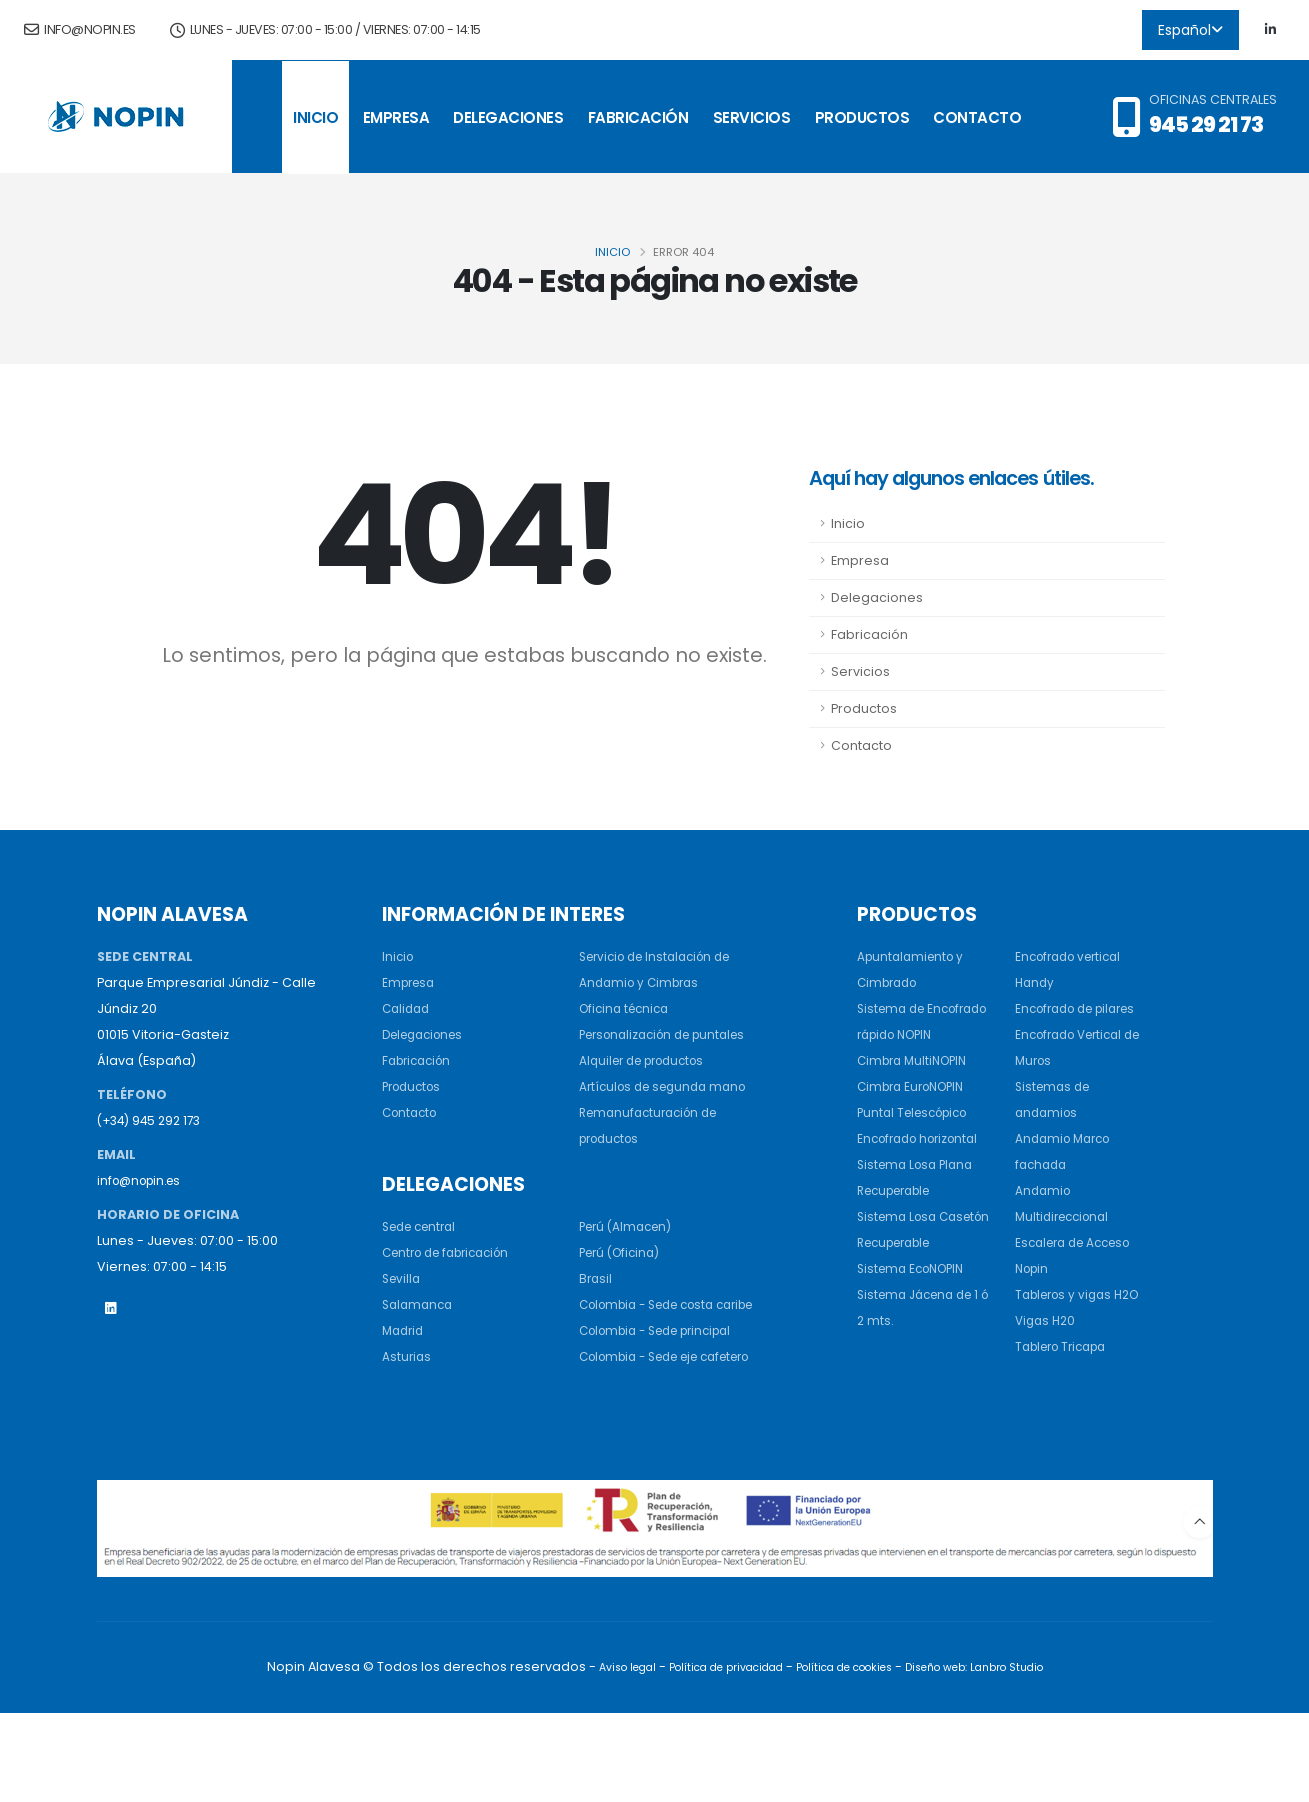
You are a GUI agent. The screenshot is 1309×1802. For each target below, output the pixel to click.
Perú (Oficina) (623, 1304)
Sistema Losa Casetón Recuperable (900, 1268)
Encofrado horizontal (924, 1164)
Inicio (315, 117)
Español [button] (1190, 30)
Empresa (396, 117)
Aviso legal (610, 1757)
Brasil (596, 1330)
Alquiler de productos (649, 1086)
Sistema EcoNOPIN (916, 1320)
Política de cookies (846, 1757)
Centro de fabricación (454, 1304)
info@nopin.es (80, 29)
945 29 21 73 (1206, 124)
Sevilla (403, 1330)
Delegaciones (508, 117)
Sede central (424, 1278)
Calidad (408, 1008)
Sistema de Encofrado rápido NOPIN (914, 1034)
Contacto (977, 117)
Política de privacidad (717, 1757)
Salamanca (420, 1356)
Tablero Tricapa (1067, 1398)
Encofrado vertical (1074, 956)
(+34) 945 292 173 (153, 1120)
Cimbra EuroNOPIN (916, 1112)
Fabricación (638, 117)
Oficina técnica (628, 1008)
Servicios (752, 117)
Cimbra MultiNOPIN (917, 1086)
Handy (1036, 982)
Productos (862, 117)
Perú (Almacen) (629, 1278)
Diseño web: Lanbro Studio (988, 1757)
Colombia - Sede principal (665, 1408)
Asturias (407, 1408)
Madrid (405, 1382)
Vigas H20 (1047, 1372)
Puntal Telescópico (918, 1138)
